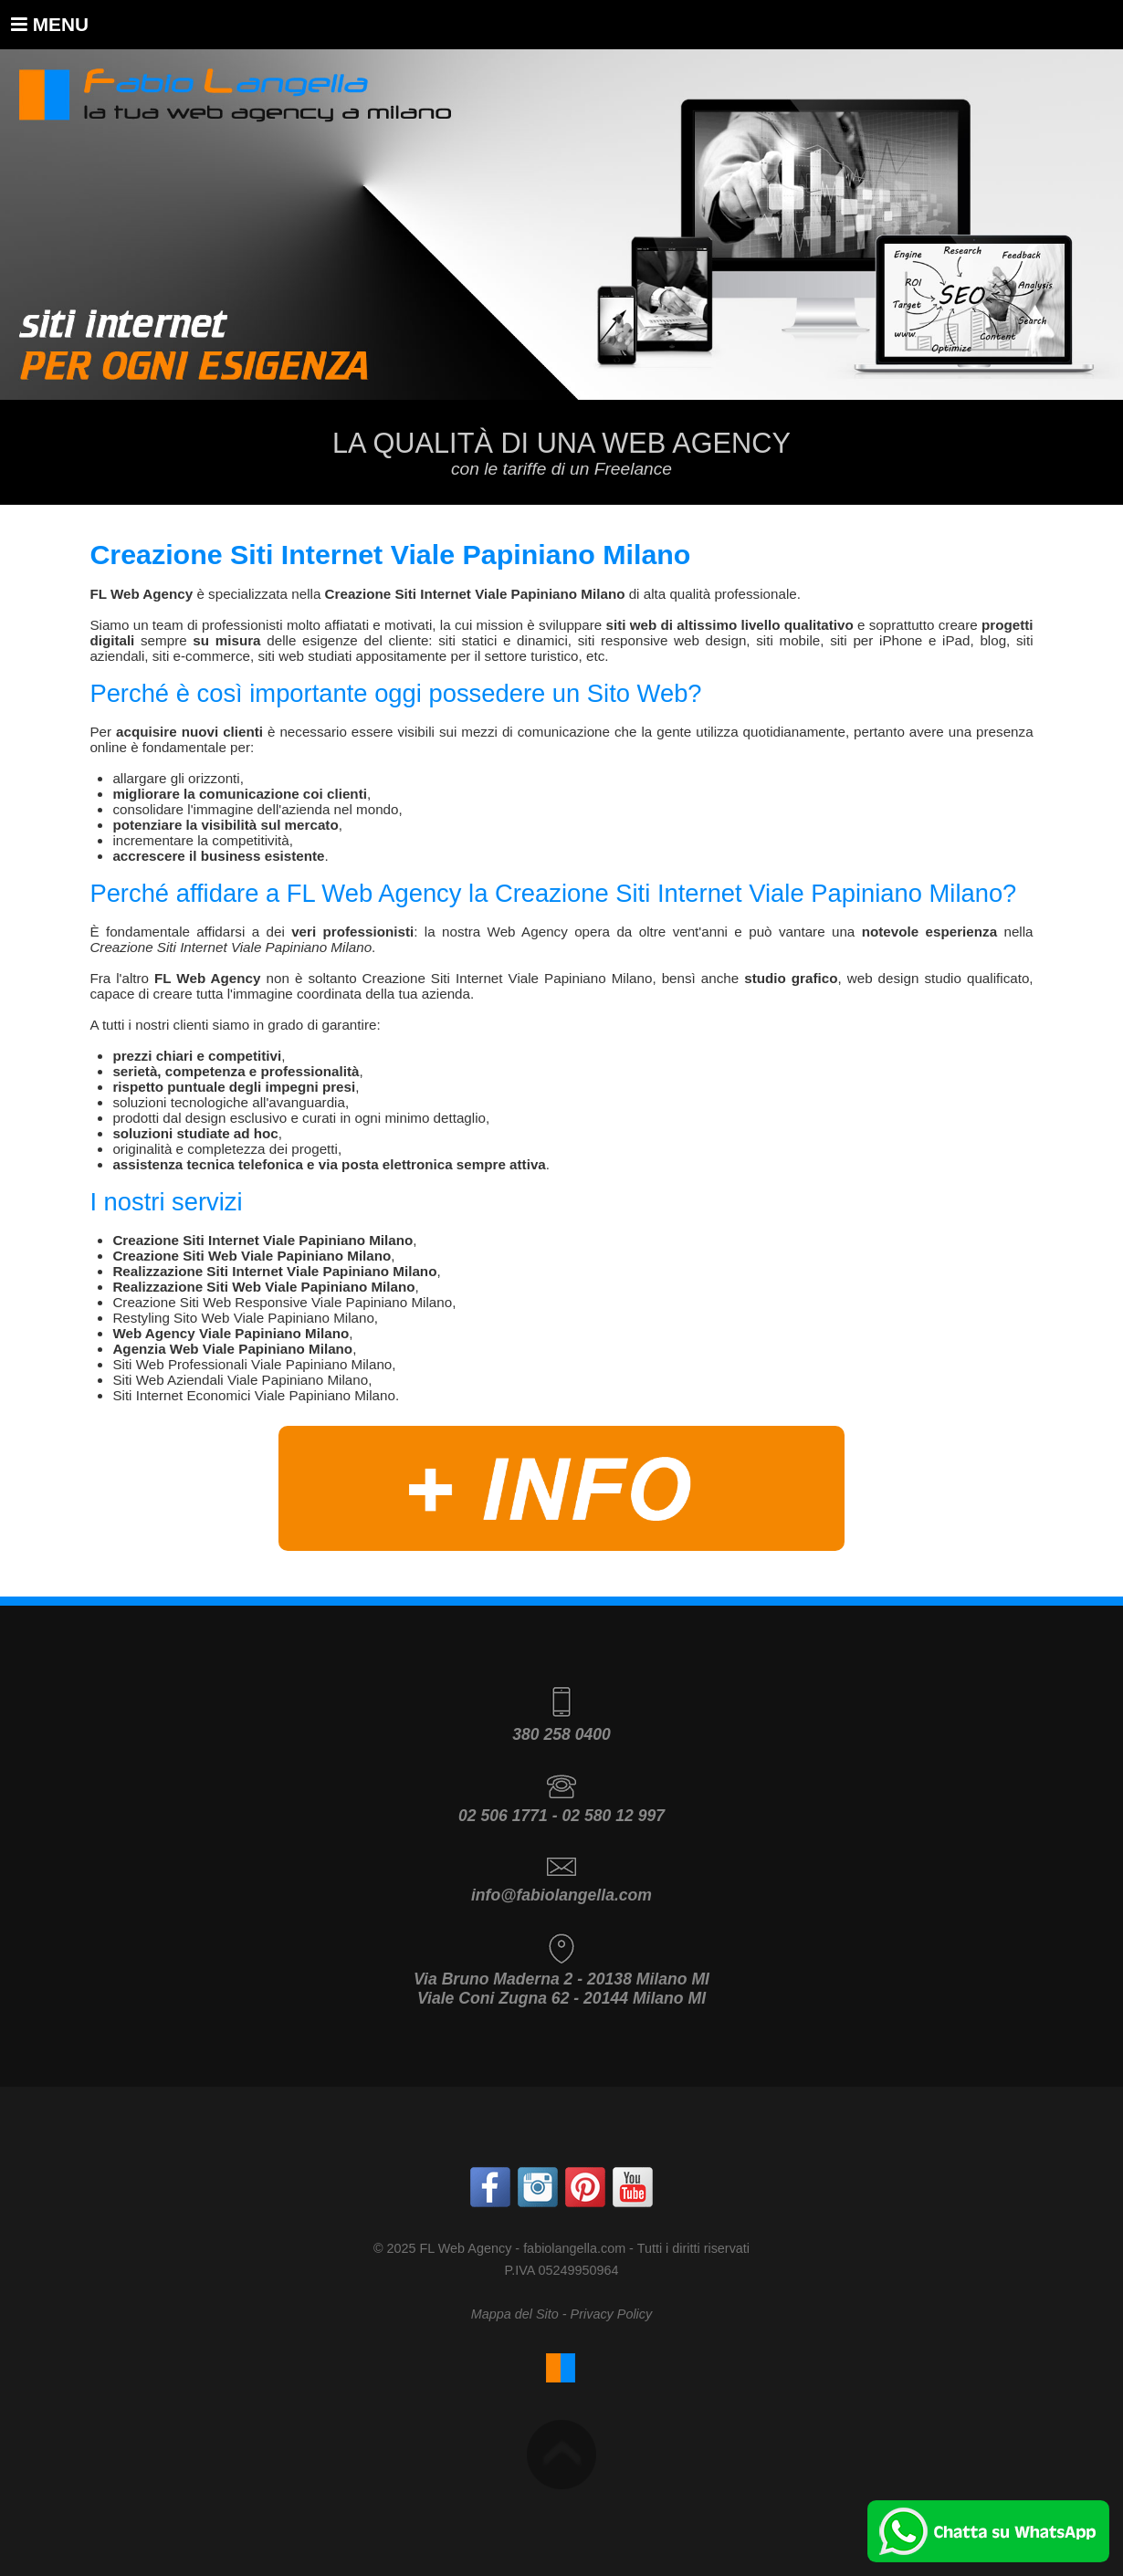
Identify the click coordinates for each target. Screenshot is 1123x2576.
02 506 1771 (503, 1815)
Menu (50, 24)
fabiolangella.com (574, 2248)
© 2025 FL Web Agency (442, 2248)
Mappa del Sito (515, 2314)
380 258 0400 (561, 1734)
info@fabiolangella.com (561, 1895)
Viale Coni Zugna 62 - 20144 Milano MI (561, 1998)
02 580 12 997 (613, 1815)
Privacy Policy (612, 2314)
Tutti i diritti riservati (693, 2248)
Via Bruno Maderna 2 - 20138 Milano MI (561, 1979)
